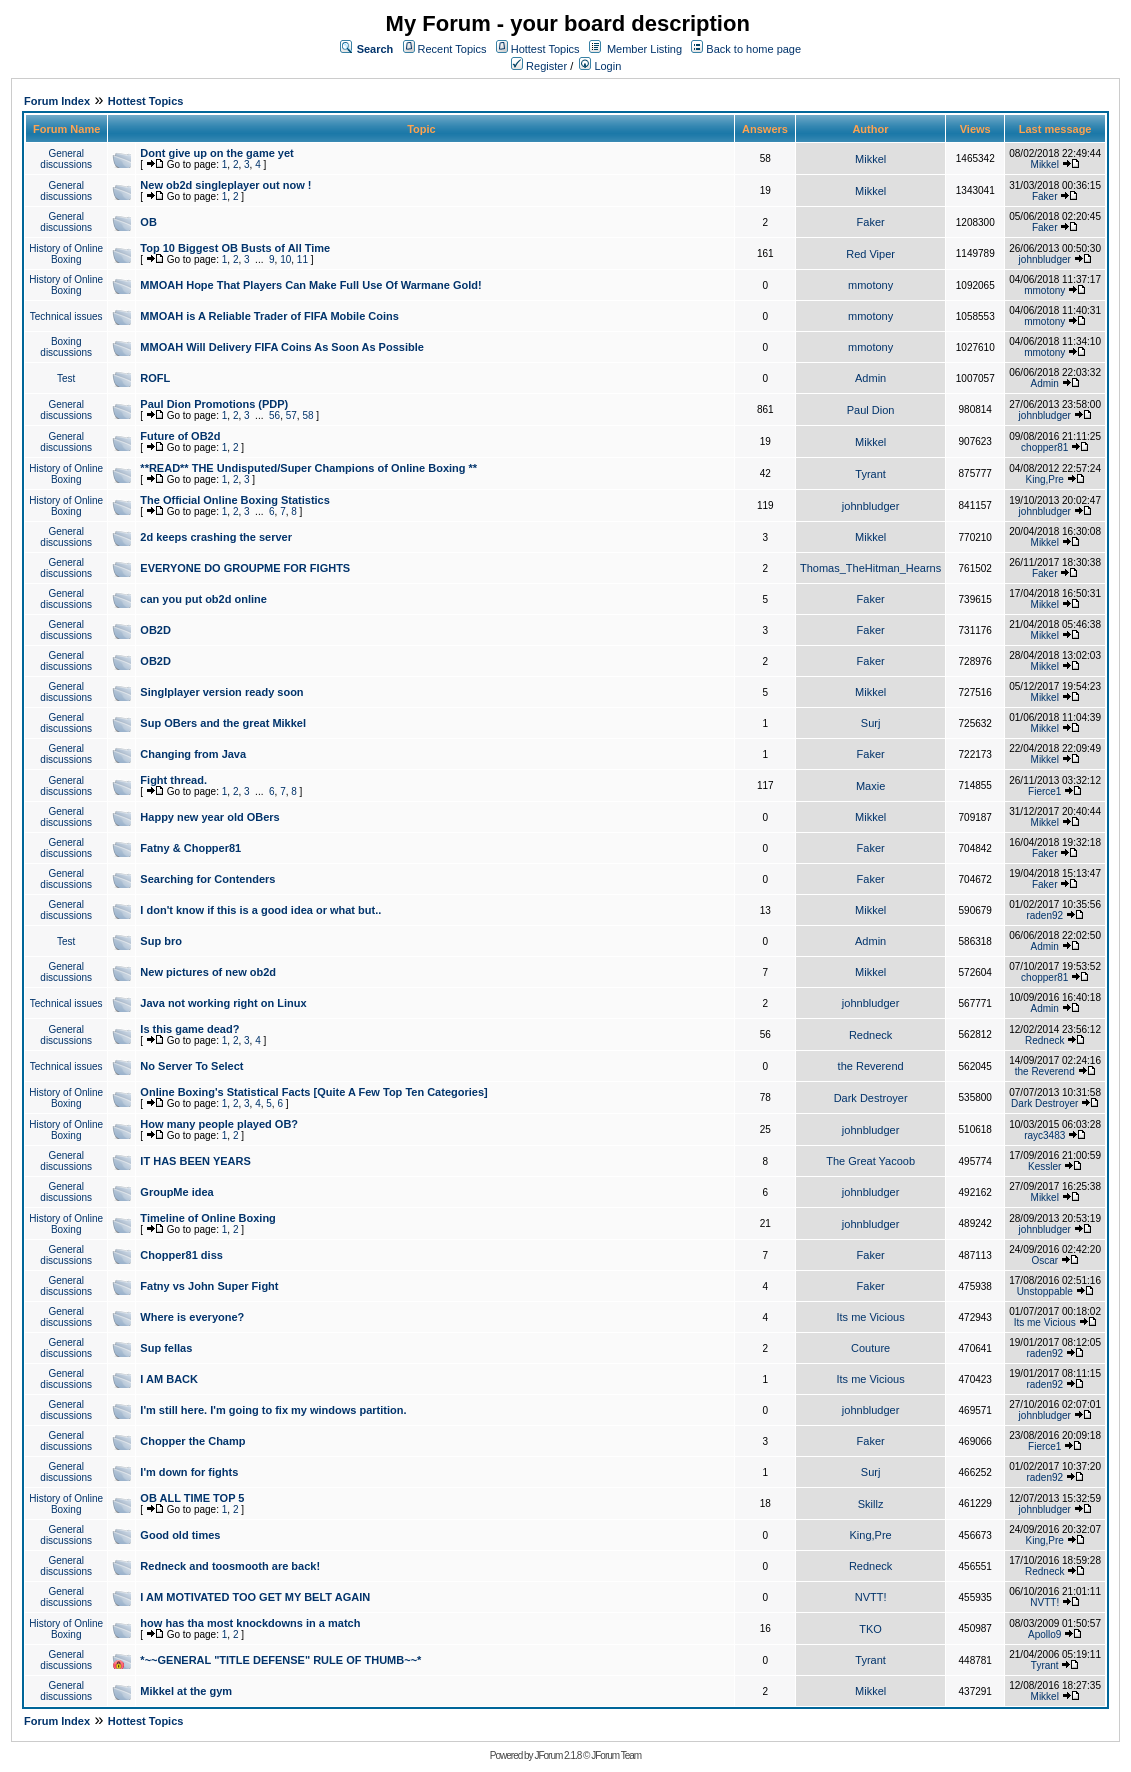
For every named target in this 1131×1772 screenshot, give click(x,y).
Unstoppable (1045, 1291)
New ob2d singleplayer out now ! (225, 185)
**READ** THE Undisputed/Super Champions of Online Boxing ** (308, 468)
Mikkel (870, 159)
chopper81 (1044, 447)
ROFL (155, 378)
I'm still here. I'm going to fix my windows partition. (273, 1410)
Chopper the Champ (192, 1441)
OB (148, 222)
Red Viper (870, 254)
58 (307, 415)
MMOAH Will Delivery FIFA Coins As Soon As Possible (282, 347)
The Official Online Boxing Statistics (234, 500)
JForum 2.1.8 (557, 1755)
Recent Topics (452, 49)
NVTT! (871, 1597)
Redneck (870, 1035)
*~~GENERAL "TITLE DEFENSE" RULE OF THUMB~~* (280, 1660)
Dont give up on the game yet (216, 153)
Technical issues (66, 316)
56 (274, 415)
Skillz (871, 1504)
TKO (870, 1629)
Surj (871, 723)
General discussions (66, 159)
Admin (870, 378)
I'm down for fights (189, 1472)
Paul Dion (871, 410)
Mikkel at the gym (186, 1691)
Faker (1045, 196)
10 (285, 259)
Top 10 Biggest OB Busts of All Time (235, 248)
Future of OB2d (180, 436)
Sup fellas (166, 1348)
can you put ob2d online (203, 599)
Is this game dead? (189, 1029)
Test (66, 378)
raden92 (1044, 915)
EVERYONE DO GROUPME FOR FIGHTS (245, 568)
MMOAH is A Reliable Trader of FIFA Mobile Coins (269, 316)
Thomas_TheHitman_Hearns (870, 568)
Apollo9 (1044, 1634)
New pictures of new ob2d (208, 972)
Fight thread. (173, 780)
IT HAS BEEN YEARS (195, 1161)
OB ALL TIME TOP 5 (192, 1498)
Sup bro (161, 941)
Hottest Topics (545, 49)
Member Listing (644, 49)
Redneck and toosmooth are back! (230, 1566)
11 (302, 259)
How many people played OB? (219, 1124)
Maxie (870, 786)
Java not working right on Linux (223, 1003)
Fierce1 (1044, 791)
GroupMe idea (176, 1192)
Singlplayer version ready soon (221, 692)
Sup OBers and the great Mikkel (223, 723)
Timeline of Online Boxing (207, 1218)
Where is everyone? (192, 1317)
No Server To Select (191, 1066)
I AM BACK (169, 1379)
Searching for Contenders (207, 879)
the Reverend (871, 1066)
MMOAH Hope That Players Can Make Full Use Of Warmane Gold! (310, 285)
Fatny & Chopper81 (190, 848)
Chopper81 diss (181, 1255)
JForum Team (616, 1755)
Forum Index (57, 101)
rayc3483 (1044, 1135)
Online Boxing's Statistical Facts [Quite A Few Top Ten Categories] (313, 1092)
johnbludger (1045, 259)
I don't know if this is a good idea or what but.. (260, 910)
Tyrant (870, 474)
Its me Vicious (870, 1317)
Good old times (180, 1535)
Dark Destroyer (871, 1098)
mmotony (870, 285)
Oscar (1044, 1260)
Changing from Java (193, 754)
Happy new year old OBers (209, 817)
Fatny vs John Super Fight (209, 1286)
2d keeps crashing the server (216, 537)
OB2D (155, 630)
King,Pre (1045, 479)
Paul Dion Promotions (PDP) (214, 404)
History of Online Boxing (66, 254)
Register (539, 66)
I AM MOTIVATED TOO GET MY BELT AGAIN (255, 1597)
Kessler (1044, 1166)
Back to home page (753, 49)
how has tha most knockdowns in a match (250, 1623)
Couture (870, 1348)
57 (291, 415)
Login (600, 66)
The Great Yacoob (870, 1161)
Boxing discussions (66, 347)
